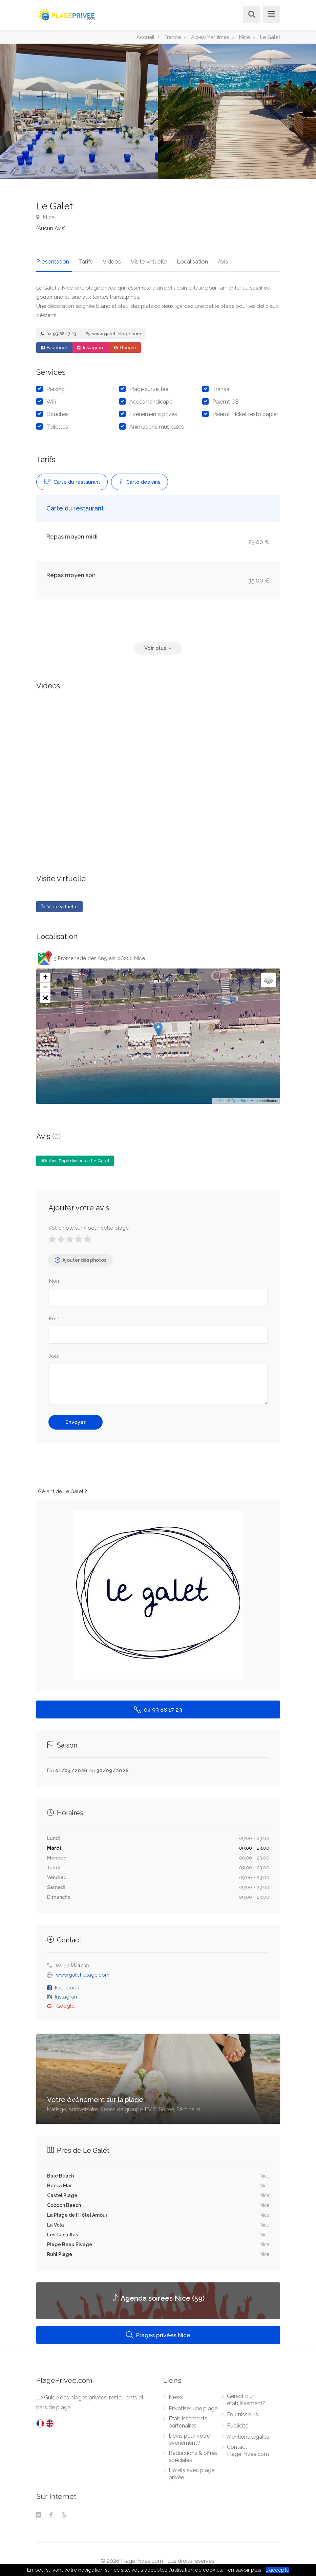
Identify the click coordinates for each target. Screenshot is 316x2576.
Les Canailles (62, 2231)
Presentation (52, 258)
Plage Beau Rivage (69, 2241)
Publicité (237, 2422)
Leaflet (219, 1097)
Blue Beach (60, 2172)
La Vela (55, 2221)
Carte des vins (140, 479)
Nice (45, 217)
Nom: (55, 1278)
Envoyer (75, 1419)
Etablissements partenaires (188, 2418)
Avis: (54, 1353)
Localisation (179, 258)
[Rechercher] (250, 15)
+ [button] (45, 974)
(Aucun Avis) (51, 228)
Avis (206, 258)
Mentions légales (248, 2433)
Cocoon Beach (64, 2202)
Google (125, 344)
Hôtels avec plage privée (191, 2470)
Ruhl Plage (59, 2251)
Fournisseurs (242, 2411)
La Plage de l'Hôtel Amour (77, 2211)
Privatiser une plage (193, 2405)
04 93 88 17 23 (58, 330)
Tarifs (83, 258)
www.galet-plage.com (113, 330)
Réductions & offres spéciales (193, 2453)
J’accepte (277, 2570)
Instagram (91, 344)
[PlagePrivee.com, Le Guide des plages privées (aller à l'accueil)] (66, 13)
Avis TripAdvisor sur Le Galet (75, 1157)
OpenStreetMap (244, 1097)
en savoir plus (244, 2570)
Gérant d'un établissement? (246, 2396)
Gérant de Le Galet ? (62, 1488)
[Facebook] (51, 2512)
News (176, 2394)
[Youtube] (64, 2512)
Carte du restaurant (72, 479)
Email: (56, 1315)
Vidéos (105, 258)
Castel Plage (62, 2192)
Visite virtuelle (139, 258)
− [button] (45, 984)
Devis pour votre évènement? (189, 2436)
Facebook (54, 344)
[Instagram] (38, 2512)
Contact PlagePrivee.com (248, 2447)
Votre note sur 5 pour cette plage (88, 1225)
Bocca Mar (59, 2182)
